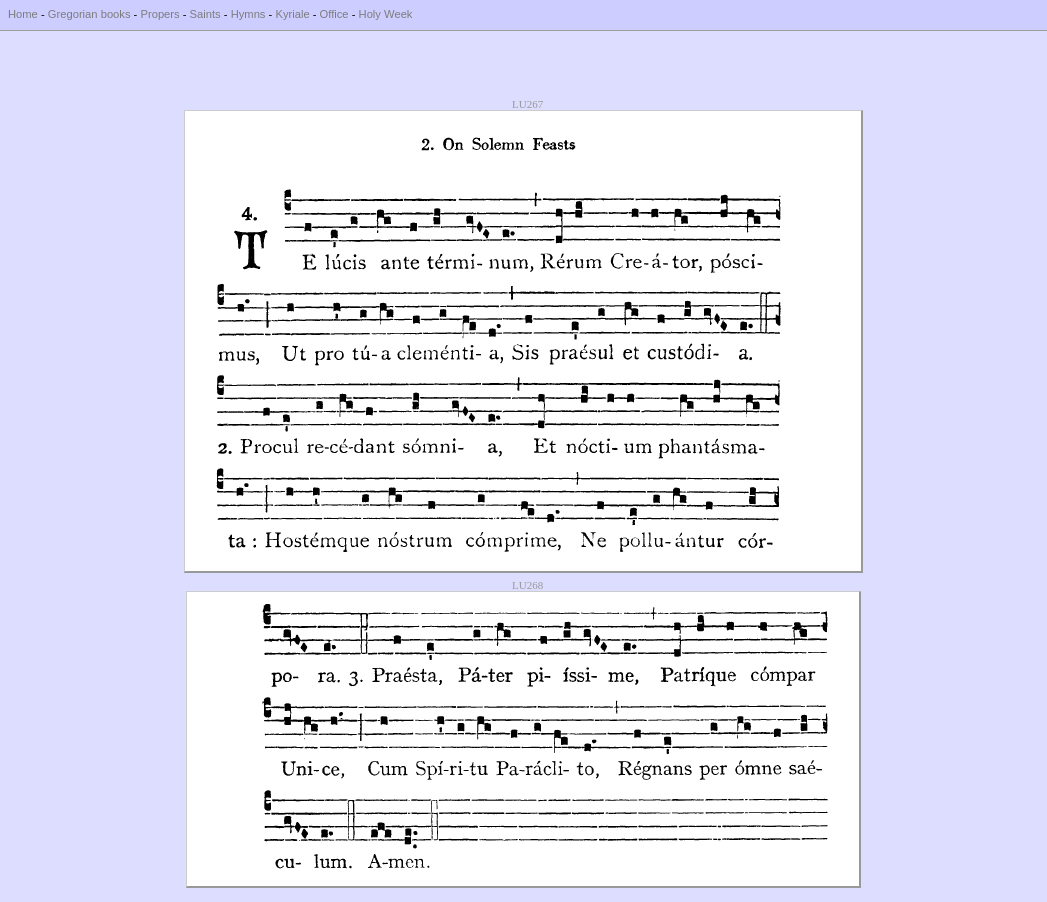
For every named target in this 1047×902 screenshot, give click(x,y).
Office (334, 14)
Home (23, 14)
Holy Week (386, 14)
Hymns (248, 14)
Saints (205, 14)
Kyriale (292, 14)
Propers (159, 14)
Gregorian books (89, 14)
